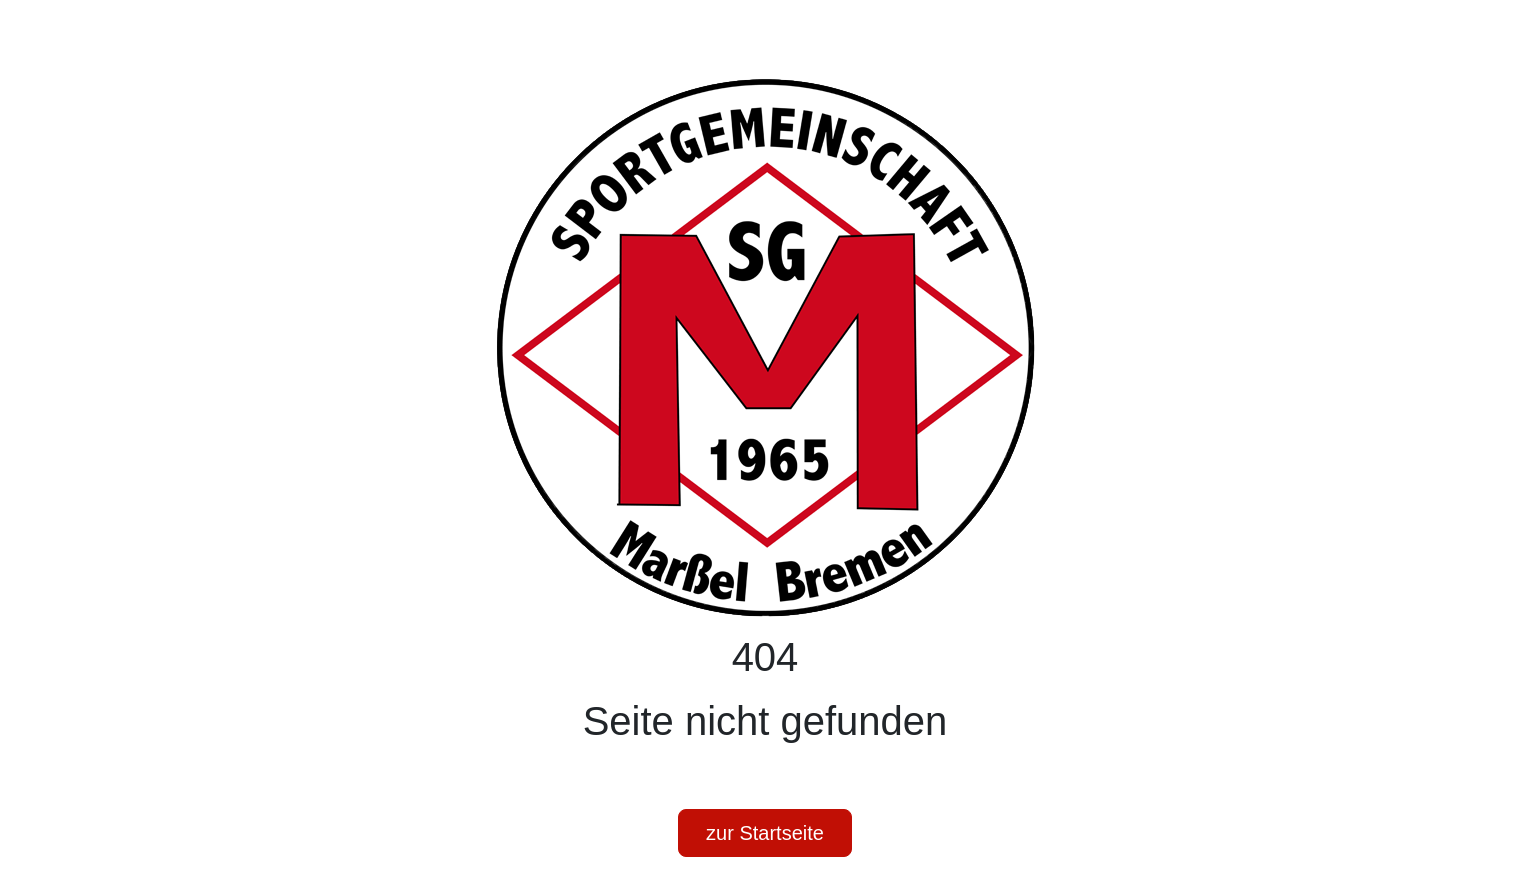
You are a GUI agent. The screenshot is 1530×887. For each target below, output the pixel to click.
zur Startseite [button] (765, 833)
